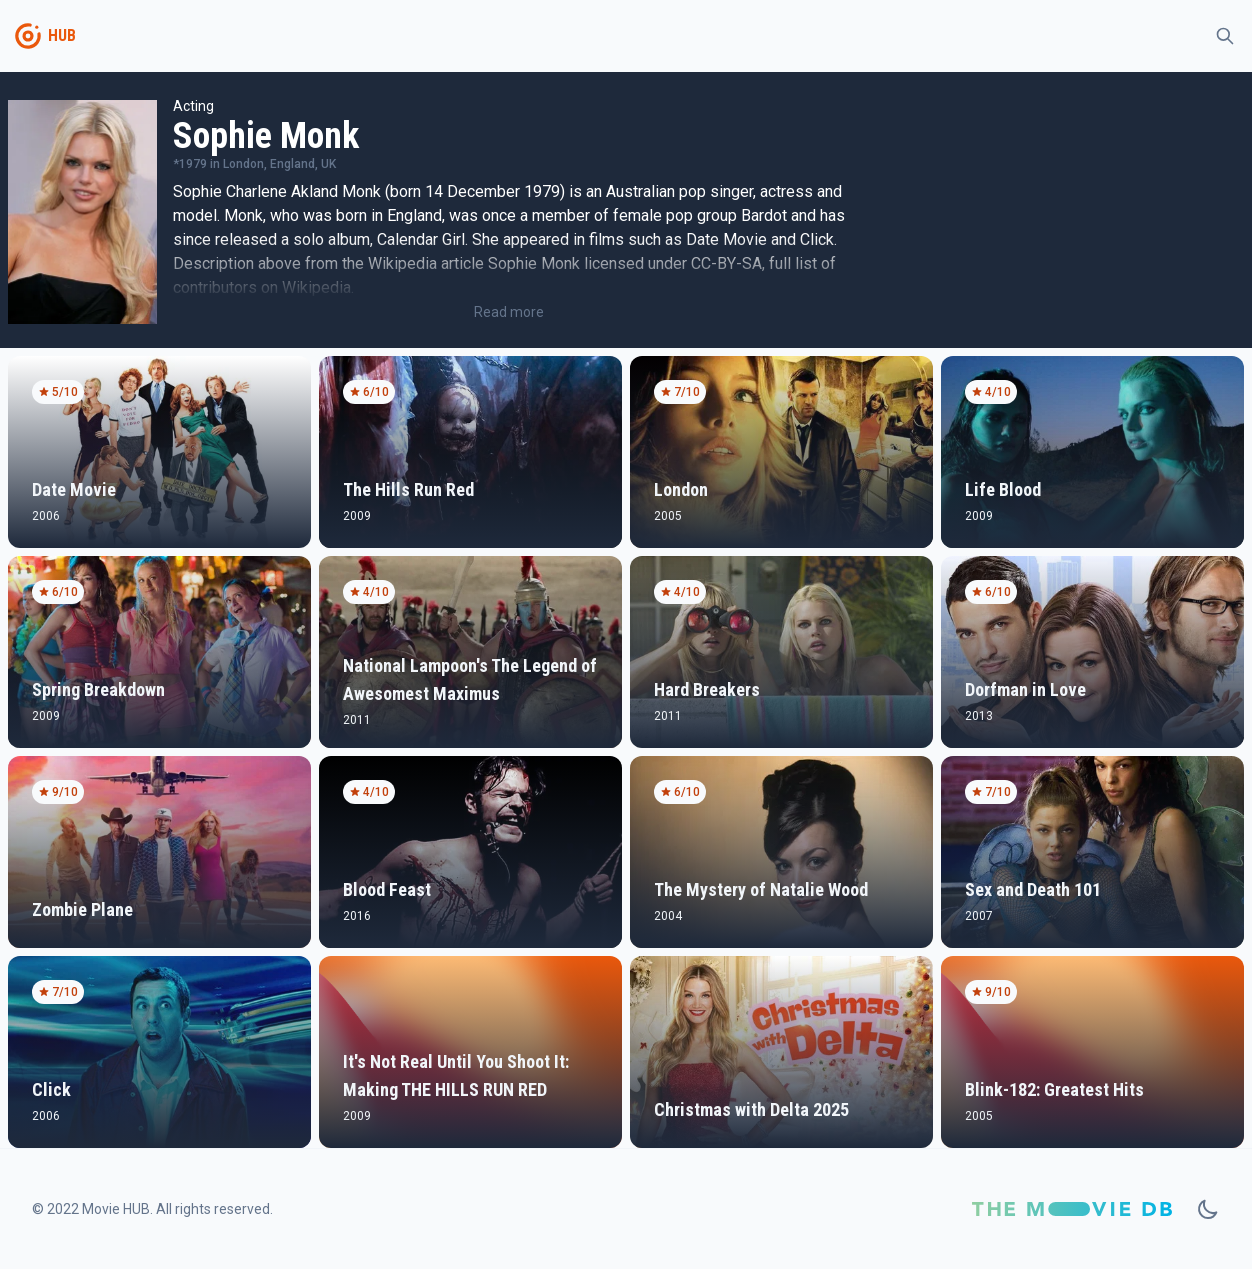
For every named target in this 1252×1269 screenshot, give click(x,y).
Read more (509, 312)
